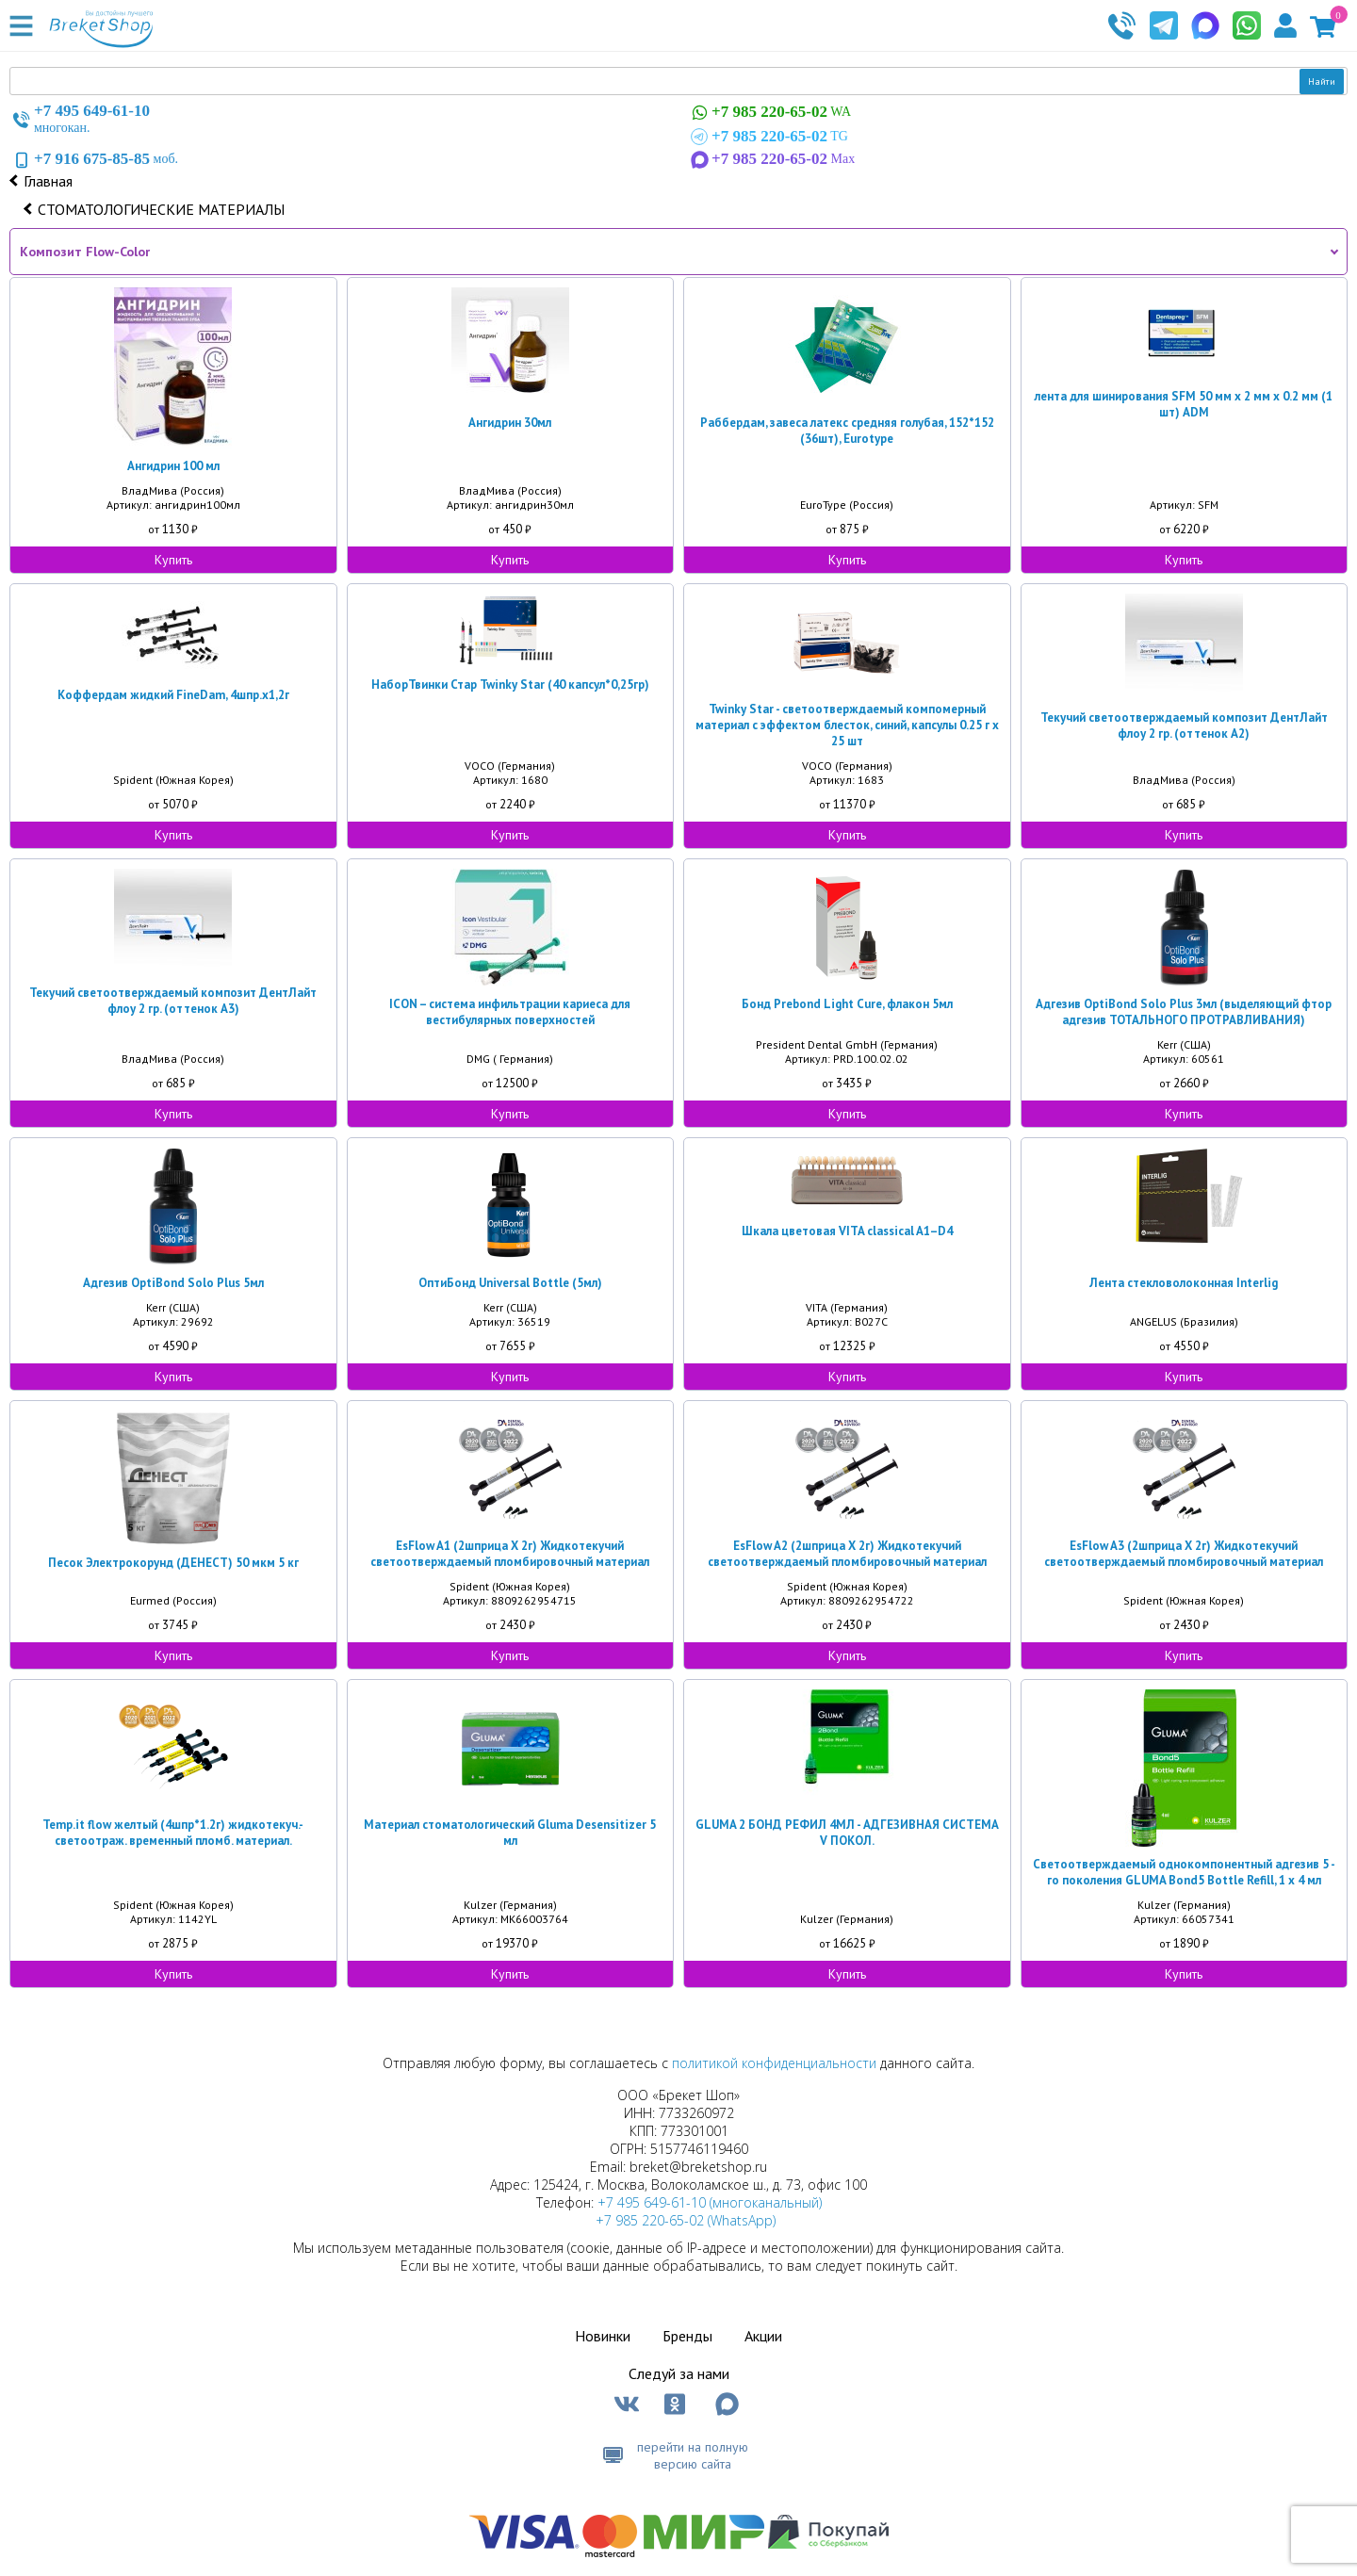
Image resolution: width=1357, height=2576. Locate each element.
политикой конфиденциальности (774, 2063)
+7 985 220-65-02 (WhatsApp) (686, 2220)
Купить (173, 559)
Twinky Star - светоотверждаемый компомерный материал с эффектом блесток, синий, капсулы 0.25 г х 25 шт (847, 725)
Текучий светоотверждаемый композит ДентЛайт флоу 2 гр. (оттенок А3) (173, 1001)
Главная (48, 180)
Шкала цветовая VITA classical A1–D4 (847, 1231)
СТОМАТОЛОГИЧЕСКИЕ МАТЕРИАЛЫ (161, 209)
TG (767, 136)
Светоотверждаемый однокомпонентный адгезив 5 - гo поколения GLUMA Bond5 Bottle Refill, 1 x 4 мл (1184, 1872)
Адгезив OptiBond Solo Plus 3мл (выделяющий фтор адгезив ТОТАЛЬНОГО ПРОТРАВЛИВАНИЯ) (1184, 1012)
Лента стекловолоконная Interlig (1183, 1283)
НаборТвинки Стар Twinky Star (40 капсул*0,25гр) (510, 685)
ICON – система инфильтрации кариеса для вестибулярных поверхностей (509, 1012)
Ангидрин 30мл (509, 423)
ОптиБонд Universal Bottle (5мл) (510, 1283)
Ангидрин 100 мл (173, 466)
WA (769, 112)
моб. (93, 159)
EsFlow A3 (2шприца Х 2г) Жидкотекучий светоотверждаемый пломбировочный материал (1183, 1554)
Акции (763, 2335)
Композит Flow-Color (85, 251)
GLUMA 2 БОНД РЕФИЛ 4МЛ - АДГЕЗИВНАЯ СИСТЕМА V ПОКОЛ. (847, 1833)
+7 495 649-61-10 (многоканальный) (709, 2202)
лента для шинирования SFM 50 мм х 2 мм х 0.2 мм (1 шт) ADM (1183, 404)
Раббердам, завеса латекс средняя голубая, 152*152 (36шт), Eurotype (847, 431)
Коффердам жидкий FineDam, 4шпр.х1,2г (173, 695)
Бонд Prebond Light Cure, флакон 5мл (847, 1004)
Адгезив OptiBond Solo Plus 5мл (173, 1283)
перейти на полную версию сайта (692, 2455)
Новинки (602, 2335)
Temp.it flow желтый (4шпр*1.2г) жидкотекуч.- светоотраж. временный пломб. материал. (172, 1833)
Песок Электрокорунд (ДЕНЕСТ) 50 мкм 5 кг (173, 1563)
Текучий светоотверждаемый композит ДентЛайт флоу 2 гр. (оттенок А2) (1184, 725)
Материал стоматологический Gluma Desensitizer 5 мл (510, 1833)
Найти (1321, 81)
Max (771, 159)
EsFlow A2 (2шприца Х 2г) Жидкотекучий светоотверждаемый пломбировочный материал (847, 1554)
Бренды (687, 2335)
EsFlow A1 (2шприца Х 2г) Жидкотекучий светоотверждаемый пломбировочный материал (509, 1554)
